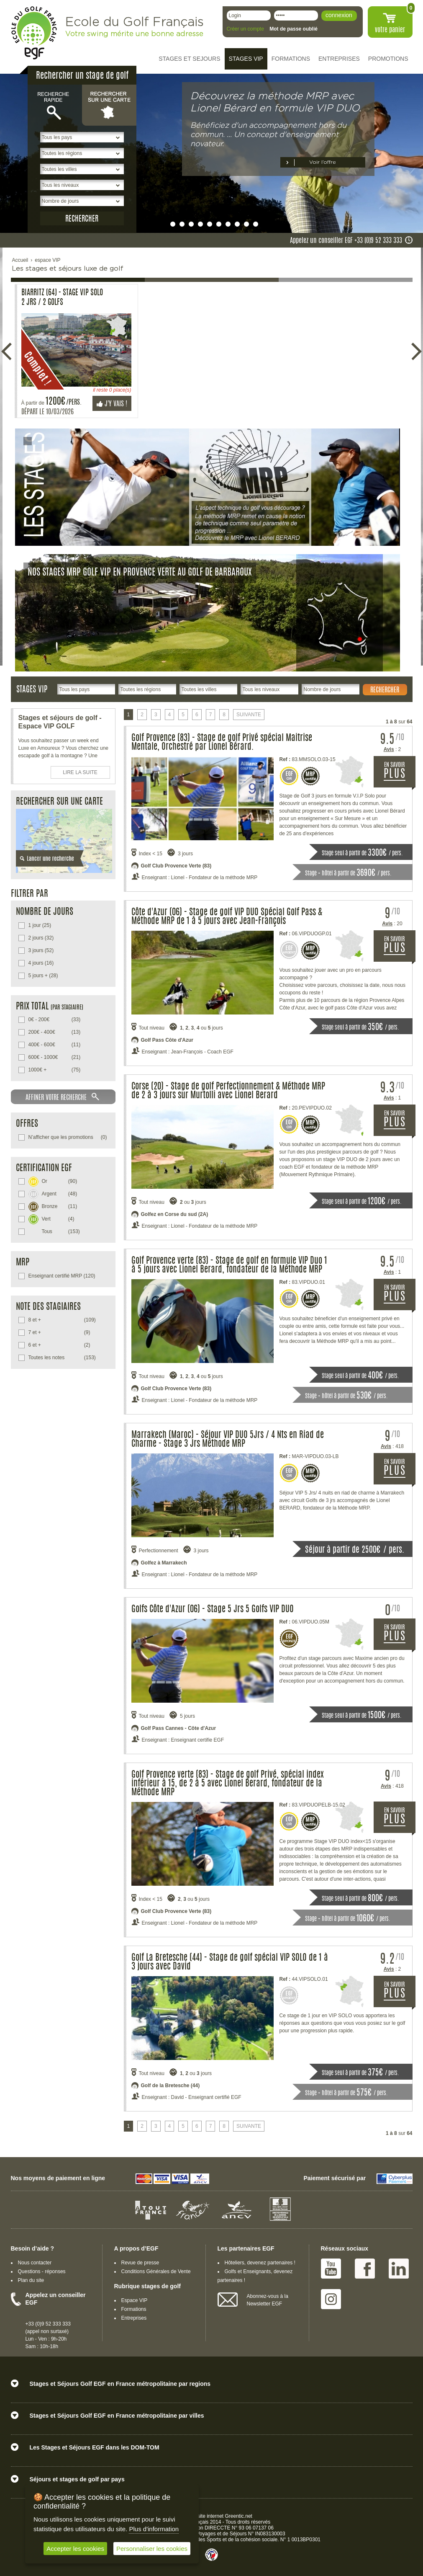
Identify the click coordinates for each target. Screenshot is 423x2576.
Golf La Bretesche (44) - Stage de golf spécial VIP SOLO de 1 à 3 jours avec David (229, 1962)
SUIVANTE (248, 715)
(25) (39, 925)
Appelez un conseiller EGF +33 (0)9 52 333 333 (346, 240)
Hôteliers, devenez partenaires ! (260, 2263)
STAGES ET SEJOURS (189, 58)
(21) (54, 1057)
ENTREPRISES (339, 58)
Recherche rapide (55, 105)
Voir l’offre (322, 162)
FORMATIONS (291, 58)
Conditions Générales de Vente (156, 2271)
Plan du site (31, 2280)
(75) (54, 1070)
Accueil (20, 260)
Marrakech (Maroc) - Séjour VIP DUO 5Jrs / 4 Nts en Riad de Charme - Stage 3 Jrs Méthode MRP (227, 1439)
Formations (133, 2309)
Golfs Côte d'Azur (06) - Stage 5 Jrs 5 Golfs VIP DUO (212, 1609)
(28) (43, 975)
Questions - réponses (42, 2271)
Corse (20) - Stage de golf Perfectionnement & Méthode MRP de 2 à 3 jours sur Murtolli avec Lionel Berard (228, 1091)
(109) (62, 1320)
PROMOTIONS (388, 58)
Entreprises (134, 2318)
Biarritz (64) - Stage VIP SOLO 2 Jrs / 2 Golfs (62, 297)
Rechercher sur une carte (109, 105)
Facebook (365, 2269)
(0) (67, 1137)
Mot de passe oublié (293, 29)
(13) (54, 1032)
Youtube (331, 2269)
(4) (51, 1218)
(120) (61, 1276)
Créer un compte (245, 29)
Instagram (331, 2299)
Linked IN (399, 2269)
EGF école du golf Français (34, 32)
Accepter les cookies (75, 2548)
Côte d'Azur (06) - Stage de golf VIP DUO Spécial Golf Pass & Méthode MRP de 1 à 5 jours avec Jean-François (226, 917)
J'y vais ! (112, 404)
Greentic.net (238, 2516)
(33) (54, 1019)
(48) (52, 1193)
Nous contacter (35, 2263)
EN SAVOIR (399, 774)
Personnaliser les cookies (151, 2548)
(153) (54, 1231)
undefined (163, 224)
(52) (41, 950)
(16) (41, 963)
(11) (54, 1045)
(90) (52, 1181)
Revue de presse (140, 2263)
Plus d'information (154, 2528)
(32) (41, 938)
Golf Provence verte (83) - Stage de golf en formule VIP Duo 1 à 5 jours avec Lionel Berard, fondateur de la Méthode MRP (229, 1265)
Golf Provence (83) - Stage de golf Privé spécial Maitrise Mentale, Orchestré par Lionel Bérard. (221, 742)
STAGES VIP (246, 58)
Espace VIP (134, 2300)
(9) (59, 1332)
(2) (59, 1345)
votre (390, 30)
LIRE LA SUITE (80, 772)
